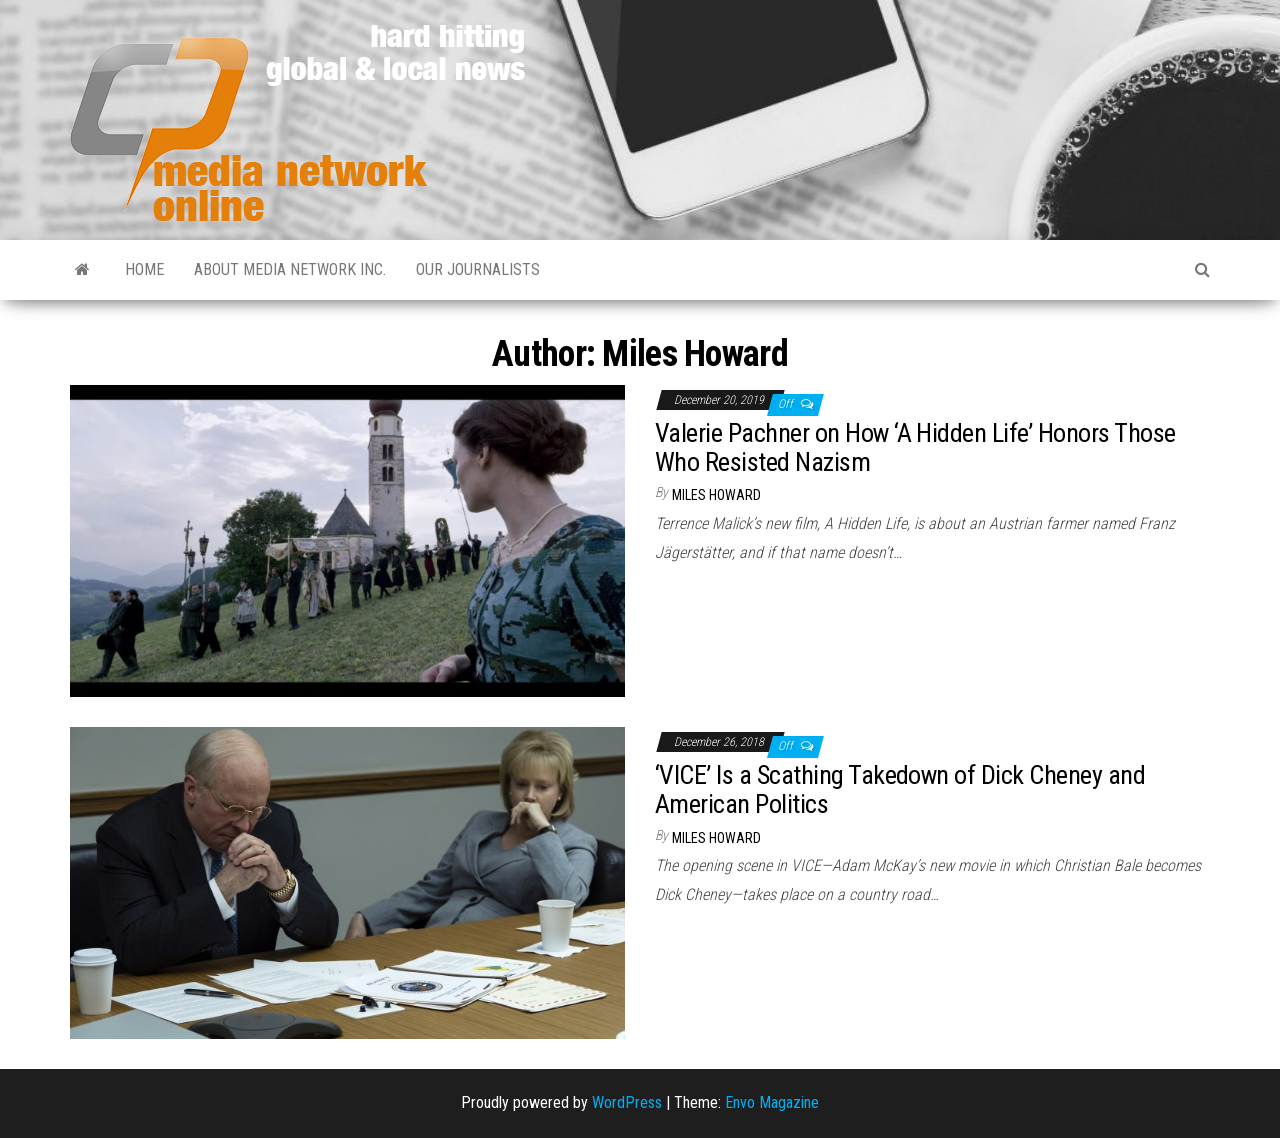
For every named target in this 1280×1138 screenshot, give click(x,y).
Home (144, 269)
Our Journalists (478, 269)
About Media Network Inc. (290, 269)
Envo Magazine (772, 1102)
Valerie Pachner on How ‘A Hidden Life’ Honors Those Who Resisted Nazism (915, 447)
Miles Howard (716, 495)
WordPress (627, 1102)
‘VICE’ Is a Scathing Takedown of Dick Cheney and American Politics (900, 789)
